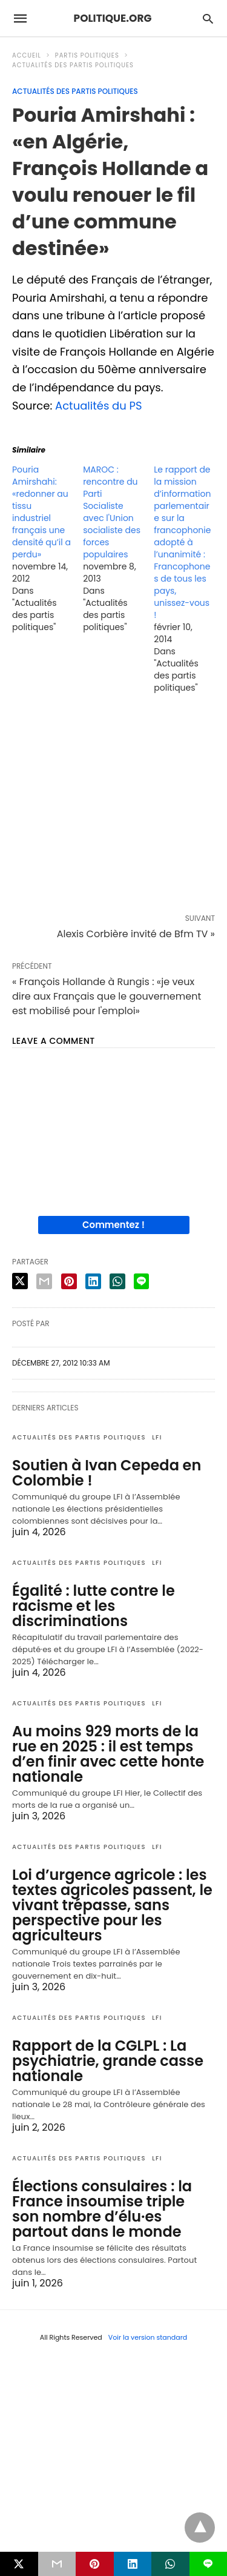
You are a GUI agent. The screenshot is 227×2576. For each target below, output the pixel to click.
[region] (113, 806)
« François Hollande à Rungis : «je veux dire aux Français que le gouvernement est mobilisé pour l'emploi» (106, 996)
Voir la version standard (148, 2337)
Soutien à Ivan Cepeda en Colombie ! (106, 1472)
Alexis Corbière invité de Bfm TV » (136, 934)
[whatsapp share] (117, 1281)
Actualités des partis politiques (73, 65)
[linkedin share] (93, 1281)
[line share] (141, 1281)
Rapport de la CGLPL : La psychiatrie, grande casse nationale (107, 2061)
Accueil (26, 55)
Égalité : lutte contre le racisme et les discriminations (93, 1606)
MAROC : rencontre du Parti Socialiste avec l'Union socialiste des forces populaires (111, 511)
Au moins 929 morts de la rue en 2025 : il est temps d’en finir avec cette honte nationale (108, 1754)
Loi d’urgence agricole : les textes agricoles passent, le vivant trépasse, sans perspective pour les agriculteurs (112, 1905)
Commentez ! (113, 1224)
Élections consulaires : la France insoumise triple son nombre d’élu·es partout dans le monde (102, 2209)
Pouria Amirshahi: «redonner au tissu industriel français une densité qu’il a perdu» (41, 511)
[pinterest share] (69, 1281)
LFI (157, 1437)
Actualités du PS (98, 405)
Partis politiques (87, 55)
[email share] (44, 1281)
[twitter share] (20, 1281)
